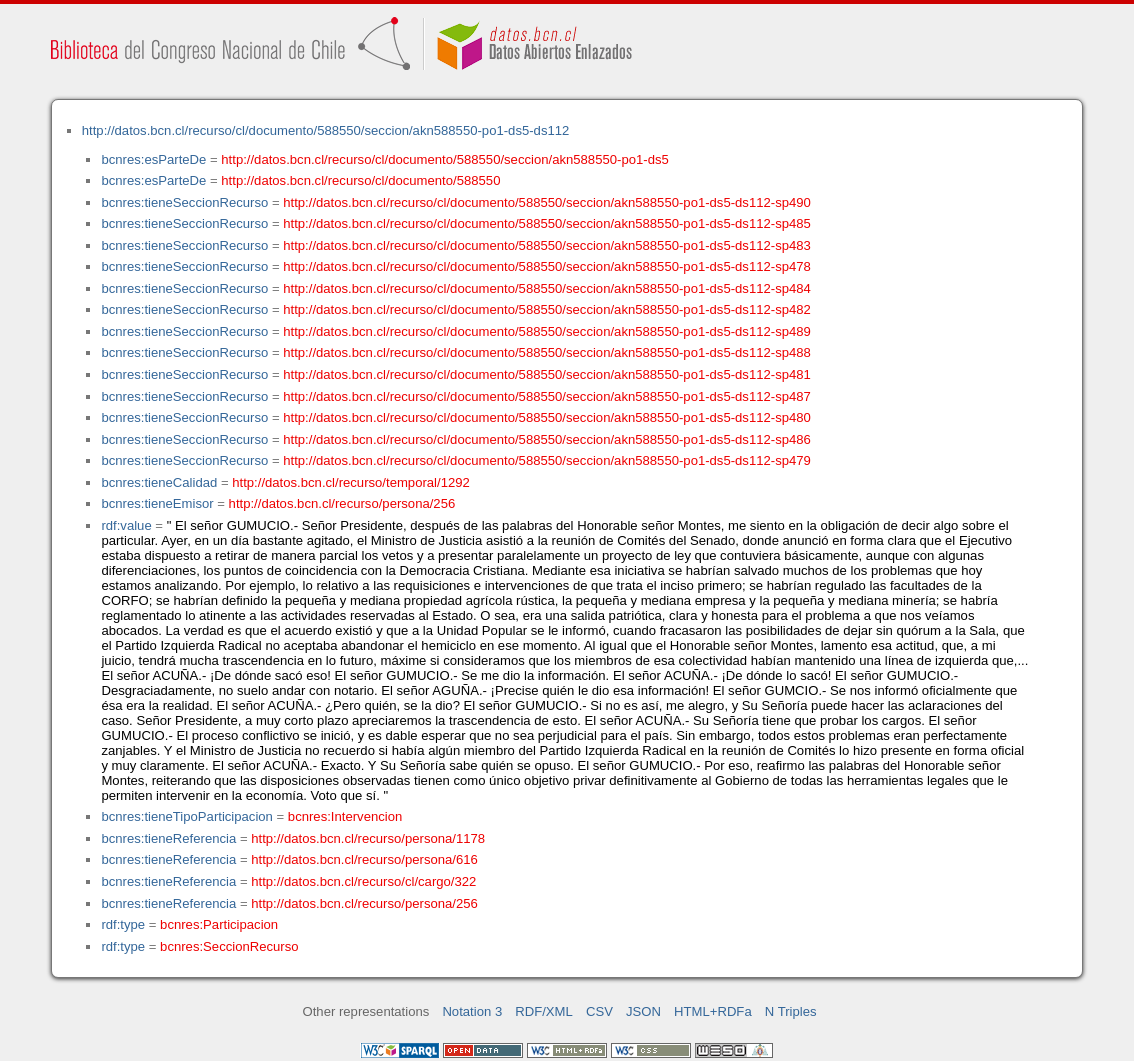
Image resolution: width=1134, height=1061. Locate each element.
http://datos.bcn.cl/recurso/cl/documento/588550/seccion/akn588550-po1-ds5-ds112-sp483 (547, 245)
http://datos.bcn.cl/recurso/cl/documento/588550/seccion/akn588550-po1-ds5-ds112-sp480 (547, 417)
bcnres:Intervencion (345, 816)
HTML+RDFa (713, 1011)
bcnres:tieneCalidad (159, 482)
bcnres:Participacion (219, 924)
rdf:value (126, 525)
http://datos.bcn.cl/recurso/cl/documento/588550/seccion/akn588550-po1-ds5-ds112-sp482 (547, 309)
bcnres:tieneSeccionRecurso (184, 202)
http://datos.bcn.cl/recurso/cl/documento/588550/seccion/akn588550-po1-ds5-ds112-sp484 (547, 288)
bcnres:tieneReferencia (168, 838)
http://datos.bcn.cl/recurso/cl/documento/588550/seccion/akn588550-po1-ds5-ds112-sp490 (547, 202)
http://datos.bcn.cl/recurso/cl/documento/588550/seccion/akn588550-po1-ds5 (444, 159)
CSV (599, 1011)
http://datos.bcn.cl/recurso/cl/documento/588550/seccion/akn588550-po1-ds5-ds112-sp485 (547, 223)
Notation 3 (472, 1011)
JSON (643, 1011)
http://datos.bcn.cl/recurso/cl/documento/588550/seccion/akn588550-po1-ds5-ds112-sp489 (547, 331)
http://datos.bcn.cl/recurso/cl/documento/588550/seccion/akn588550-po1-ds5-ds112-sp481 (547, 374)
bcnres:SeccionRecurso (229, 946)
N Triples (791, 1011)
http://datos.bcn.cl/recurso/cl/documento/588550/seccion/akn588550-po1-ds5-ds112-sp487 (547, 396)
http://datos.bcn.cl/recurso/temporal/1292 (351, 482)
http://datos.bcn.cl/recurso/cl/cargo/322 (363, 881)
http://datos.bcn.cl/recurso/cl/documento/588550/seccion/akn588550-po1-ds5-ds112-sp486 (547, 439)
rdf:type (123, 924)
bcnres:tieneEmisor (157, 503)
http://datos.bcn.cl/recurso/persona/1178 (368, 838)
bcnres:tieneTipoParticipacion (186, 816)
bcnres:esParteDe (153, 159)
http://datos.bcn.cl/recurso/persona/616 (364, 859)
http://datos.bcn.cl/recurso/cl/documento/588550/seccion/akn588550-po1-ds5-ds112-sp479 (547, 460)
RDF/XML (544, 1011)
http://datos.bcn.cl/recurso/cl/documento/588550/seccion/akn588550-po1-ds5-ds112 (326, 130)
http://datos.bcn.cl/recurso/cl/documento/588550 (360, 180)
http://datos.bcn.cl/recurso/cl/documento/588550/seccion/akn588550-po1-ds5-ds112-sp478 (547, 266)
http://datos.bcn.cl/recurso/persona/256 (342, 503)
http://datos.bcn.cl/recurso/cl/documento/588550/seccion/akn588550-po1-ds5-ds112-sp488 (547, 352)
